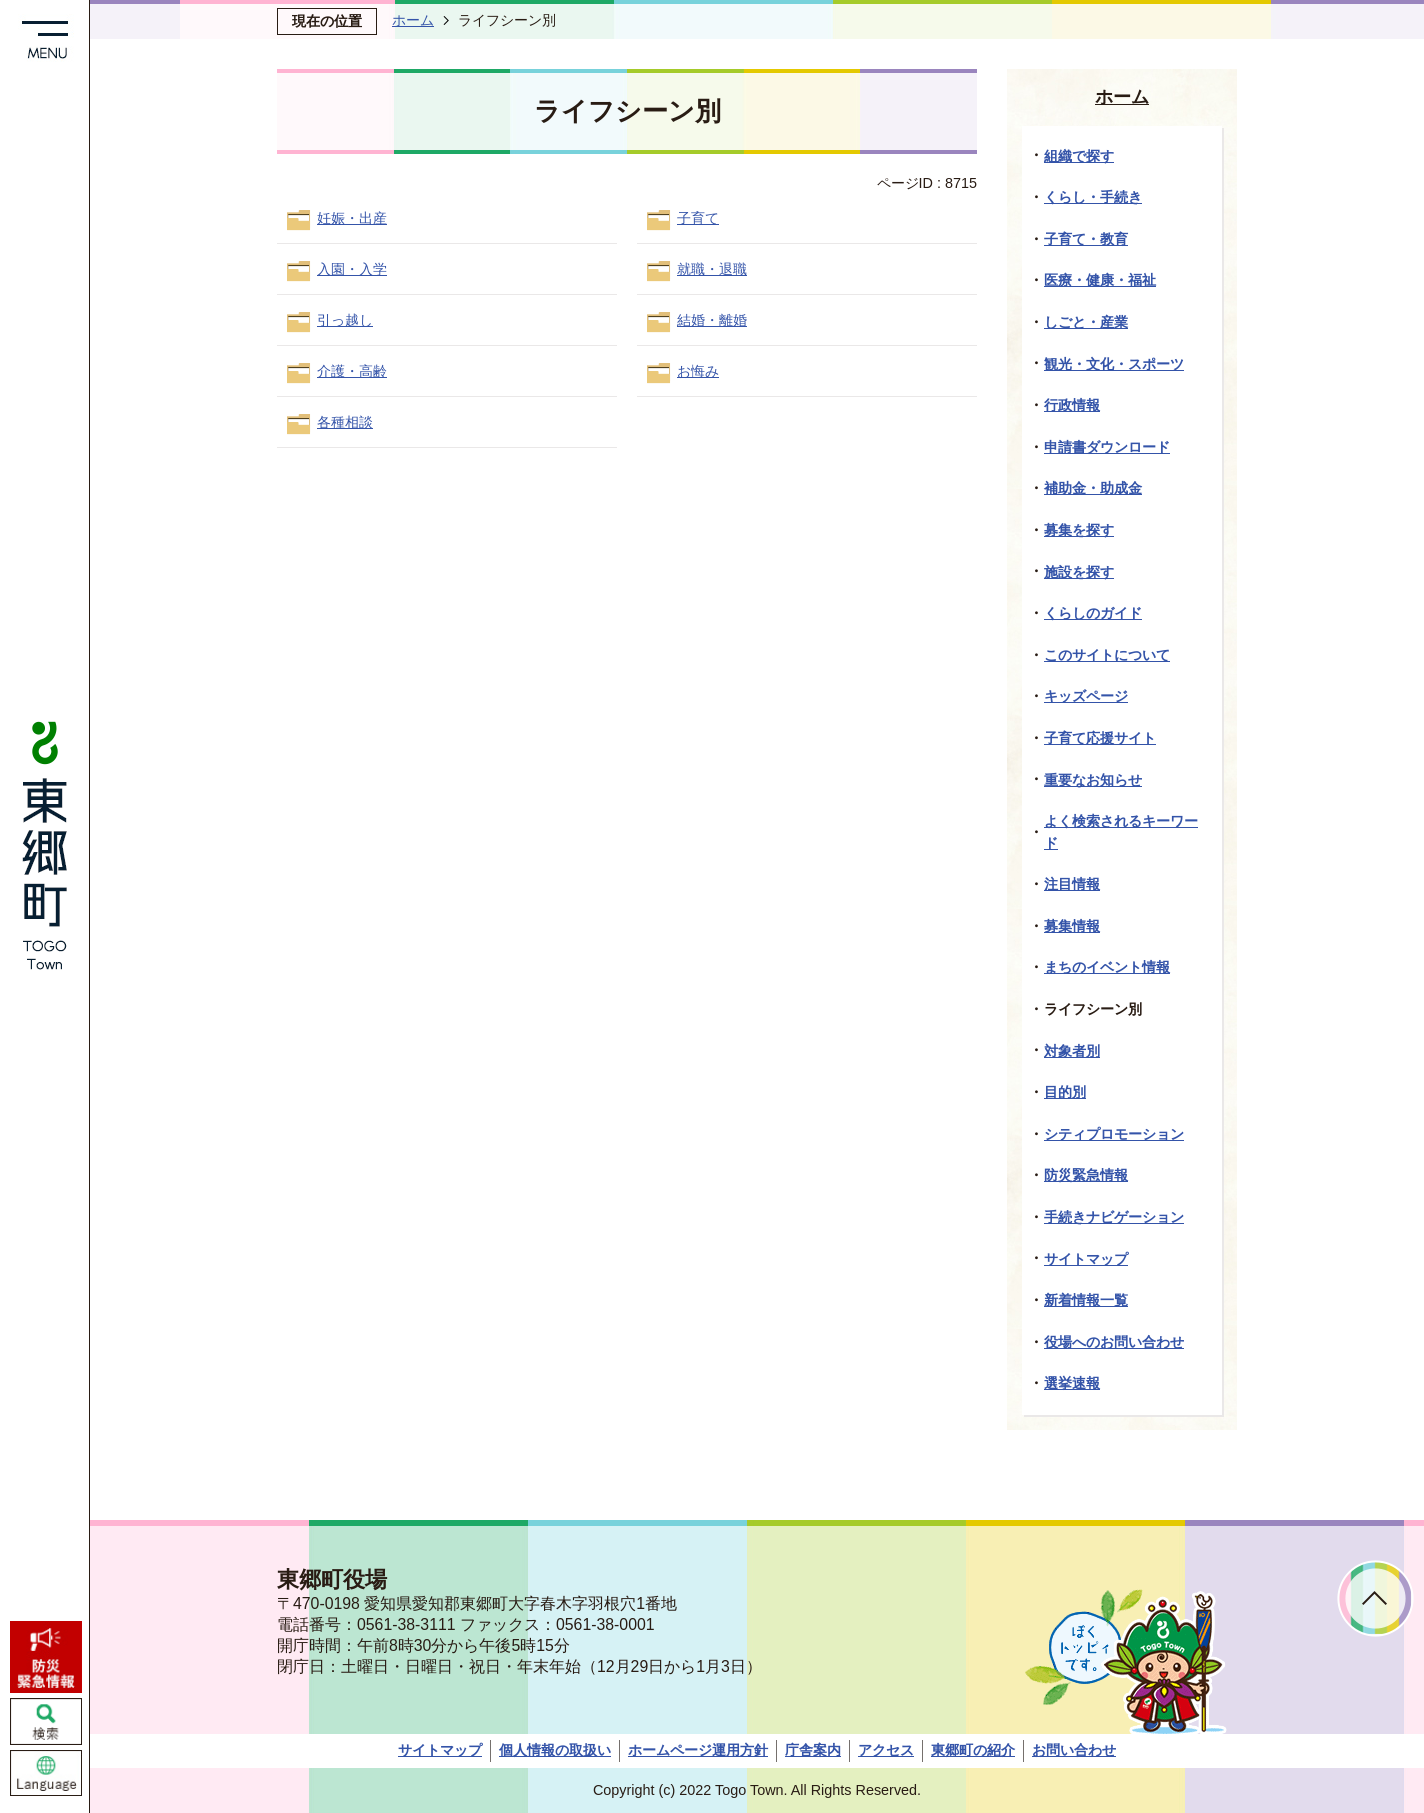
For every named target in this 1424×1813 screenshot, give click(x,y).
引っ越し (345, 320)
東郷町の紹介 (973, 1750)
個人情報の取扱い (555, 1750)
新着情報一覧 (1086, 1300)
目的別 (1065, 1092)
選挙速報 (1072, 1383)
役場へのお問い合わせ (1114, 1342)
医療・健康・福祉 (1100, 280)
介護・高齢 (352, 371)
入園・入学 (352, 269)
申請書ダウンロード (1107, 447)
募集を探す (1079, 530)
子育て (698, 218)
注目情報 (1072, 884)
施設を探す (1079, 572)
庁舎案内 (813, 1750)
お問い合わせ (1074, 1750)
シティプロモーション (1114, 1134)
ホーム (413, 20)
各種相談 (345, 422)
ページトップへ (1375, 1598)
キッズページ (1086, 696)
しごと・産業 (1086, 322)
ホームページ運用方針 (698, 1750)
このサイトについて (1107, 655)
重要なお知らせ (1093, 780)
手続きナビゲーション (1114, 1217)
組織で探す (1079, 156)
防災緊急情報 (1086, 1175)
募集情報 (1072, 926)
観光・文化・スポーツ (1114, 364)
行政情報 (1072, 405)
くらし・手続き (1093, 197)
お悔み (698, 371)
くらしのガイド (1093, 613)
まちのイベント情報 (1107, 967)
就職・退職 (712, 269)
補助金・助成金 (1093, 488)
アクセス (886, 1750)
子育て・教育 (1086, 239)
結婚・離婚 (712, 320)
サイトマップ (1086, 1259)
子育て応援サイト (1100, 738)
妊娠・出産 (352, 218)
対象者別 (1072, 1051)
